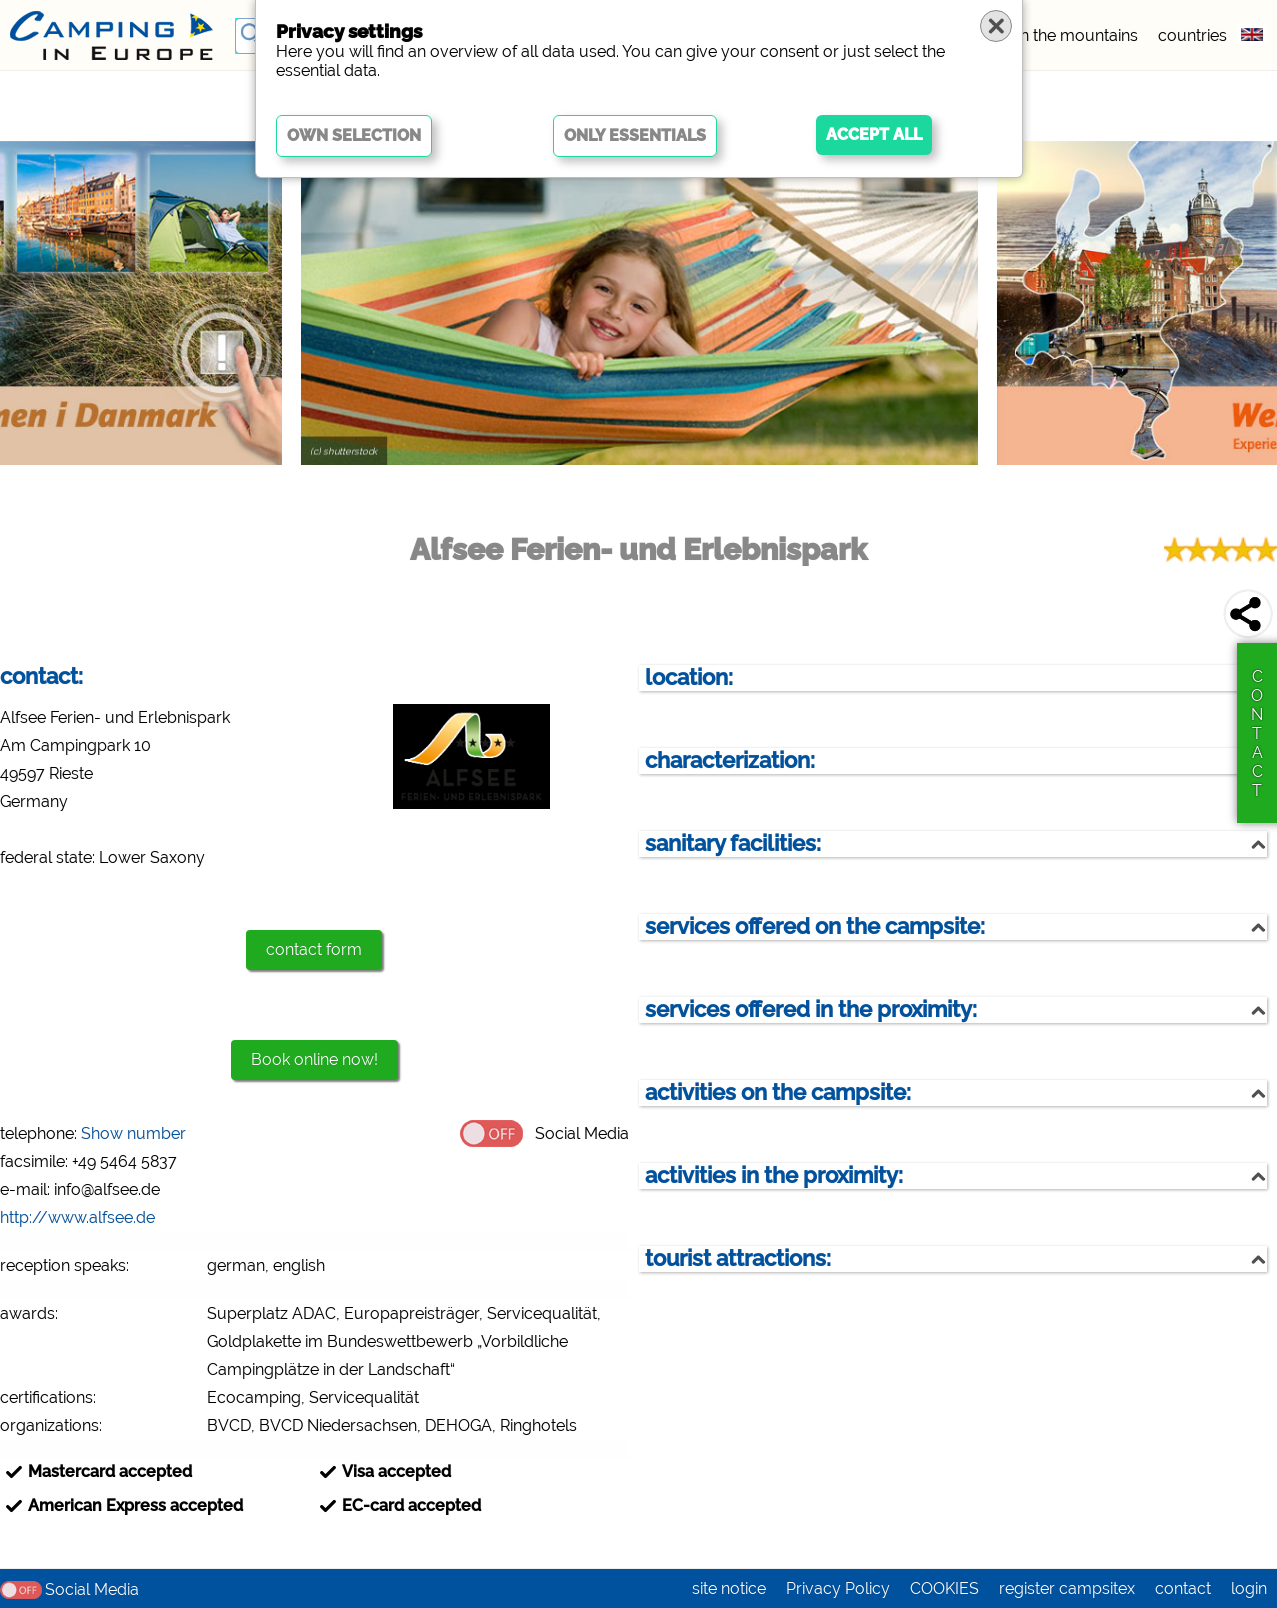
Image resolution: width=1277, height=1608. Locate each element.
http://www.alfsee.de (77, 1217)
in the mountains (1077, 35)
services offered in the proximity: (811, 1009)
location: (689, 677)
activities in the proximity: (774, 1175)
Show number (133, 1133)
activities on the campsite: (778, 1092)
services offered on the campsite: (815, 926)
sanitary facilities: (733, 843)
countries (1192, 35)
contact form (314, 949)
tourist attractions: (738, 1258)
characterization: (730, 760)
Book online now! (314, 1059)
